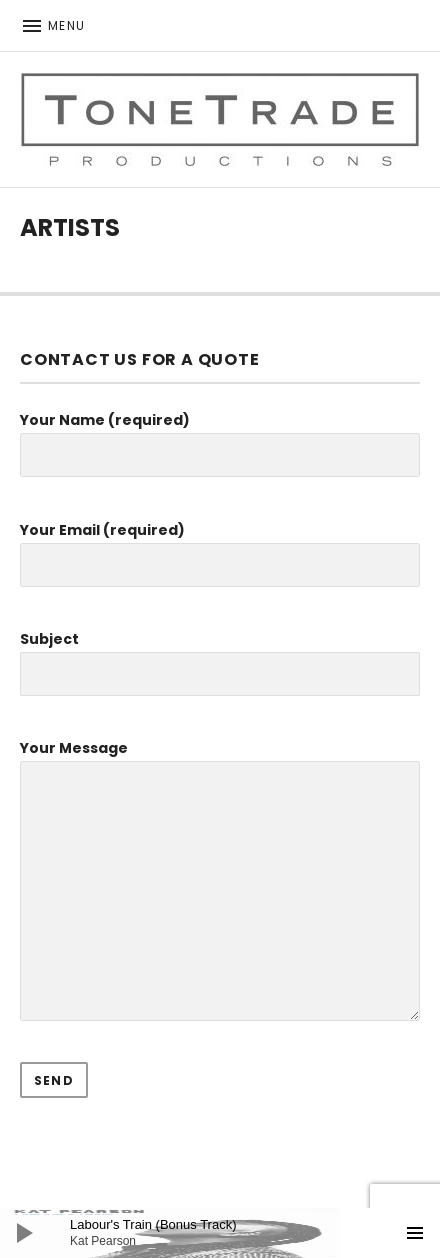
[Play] (25, 1233)
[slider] (230, 1233)
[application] (220, 1233)
